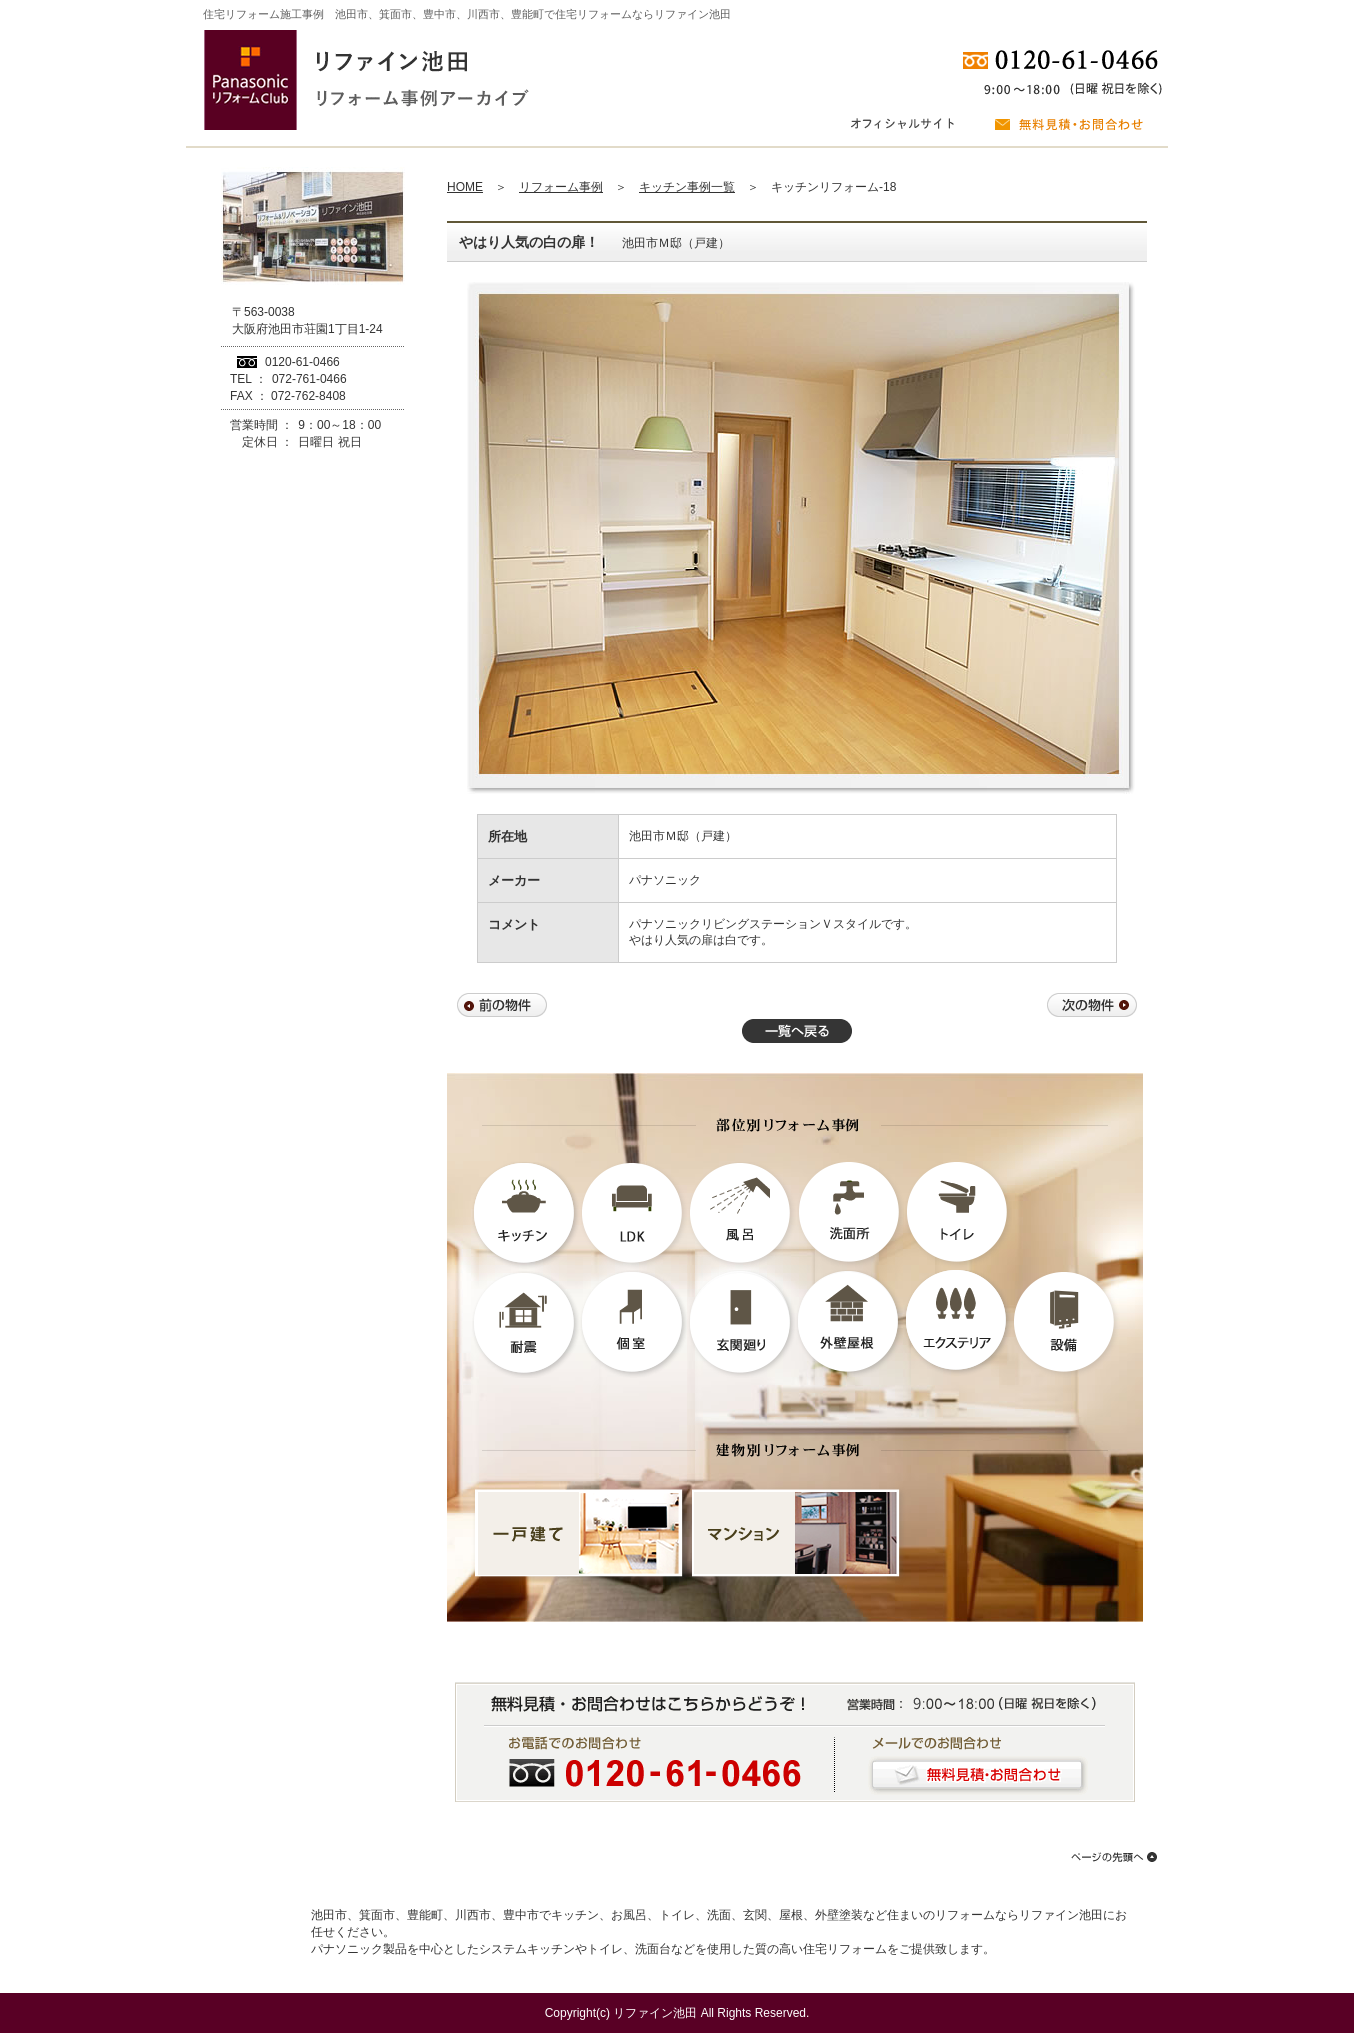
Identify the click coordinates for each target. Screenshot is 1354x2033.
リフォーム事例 (561, 187)
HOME (465, 187)
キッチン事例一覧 (687, 187)
